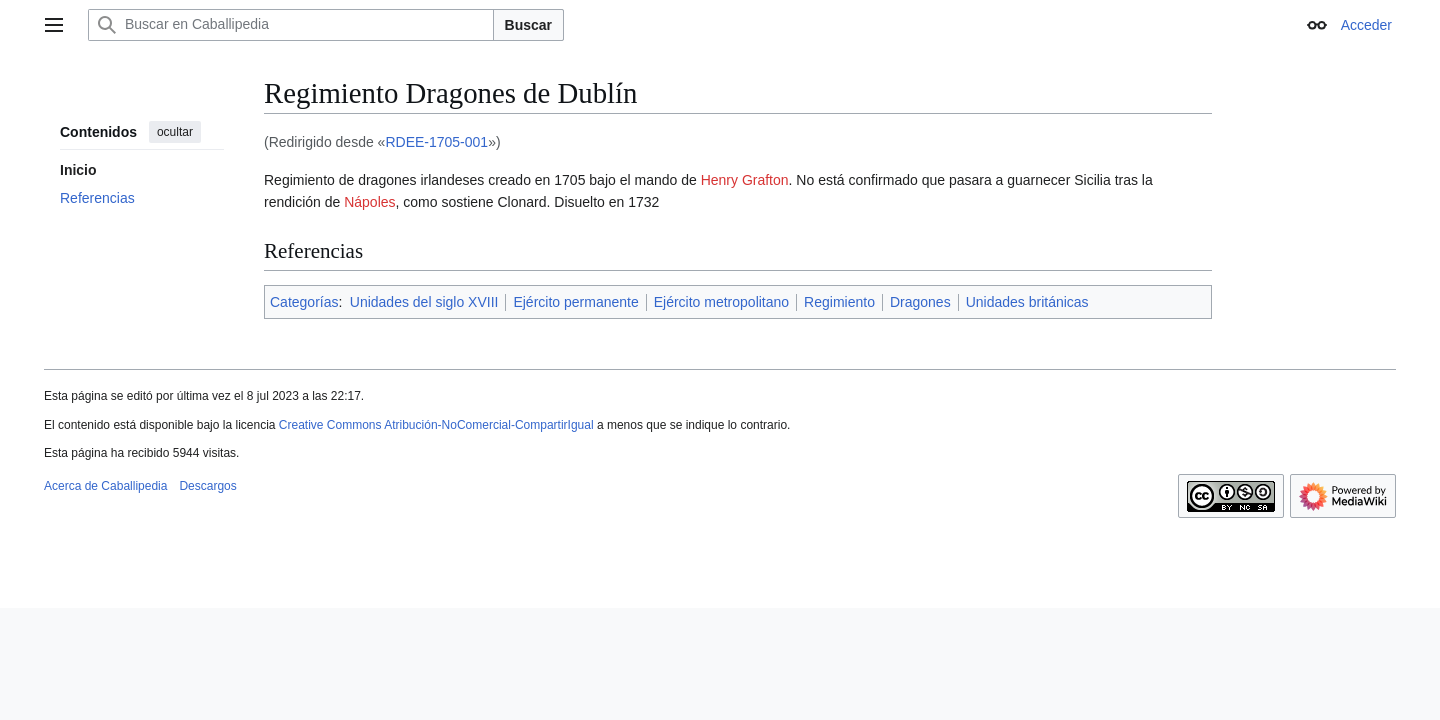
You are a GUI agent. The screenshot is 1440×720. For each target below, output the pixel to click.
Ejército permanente (575, 302)
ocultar (175, 132)
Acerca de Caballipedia (105, 486)
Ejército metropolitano (721, 302)
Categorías (304, 302)
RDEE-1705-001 (436, 142)
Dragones (920, 302)
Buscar (528, 25)
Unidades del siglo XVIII (424, 302)
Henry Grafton (745, 180)
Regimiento (839, 302)
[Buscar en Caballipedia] (291, 25)
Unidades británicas (1027, 302)
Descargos (207, 486)
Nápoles (369, 202)
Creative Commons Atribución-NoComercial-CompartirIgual (436, 425)
